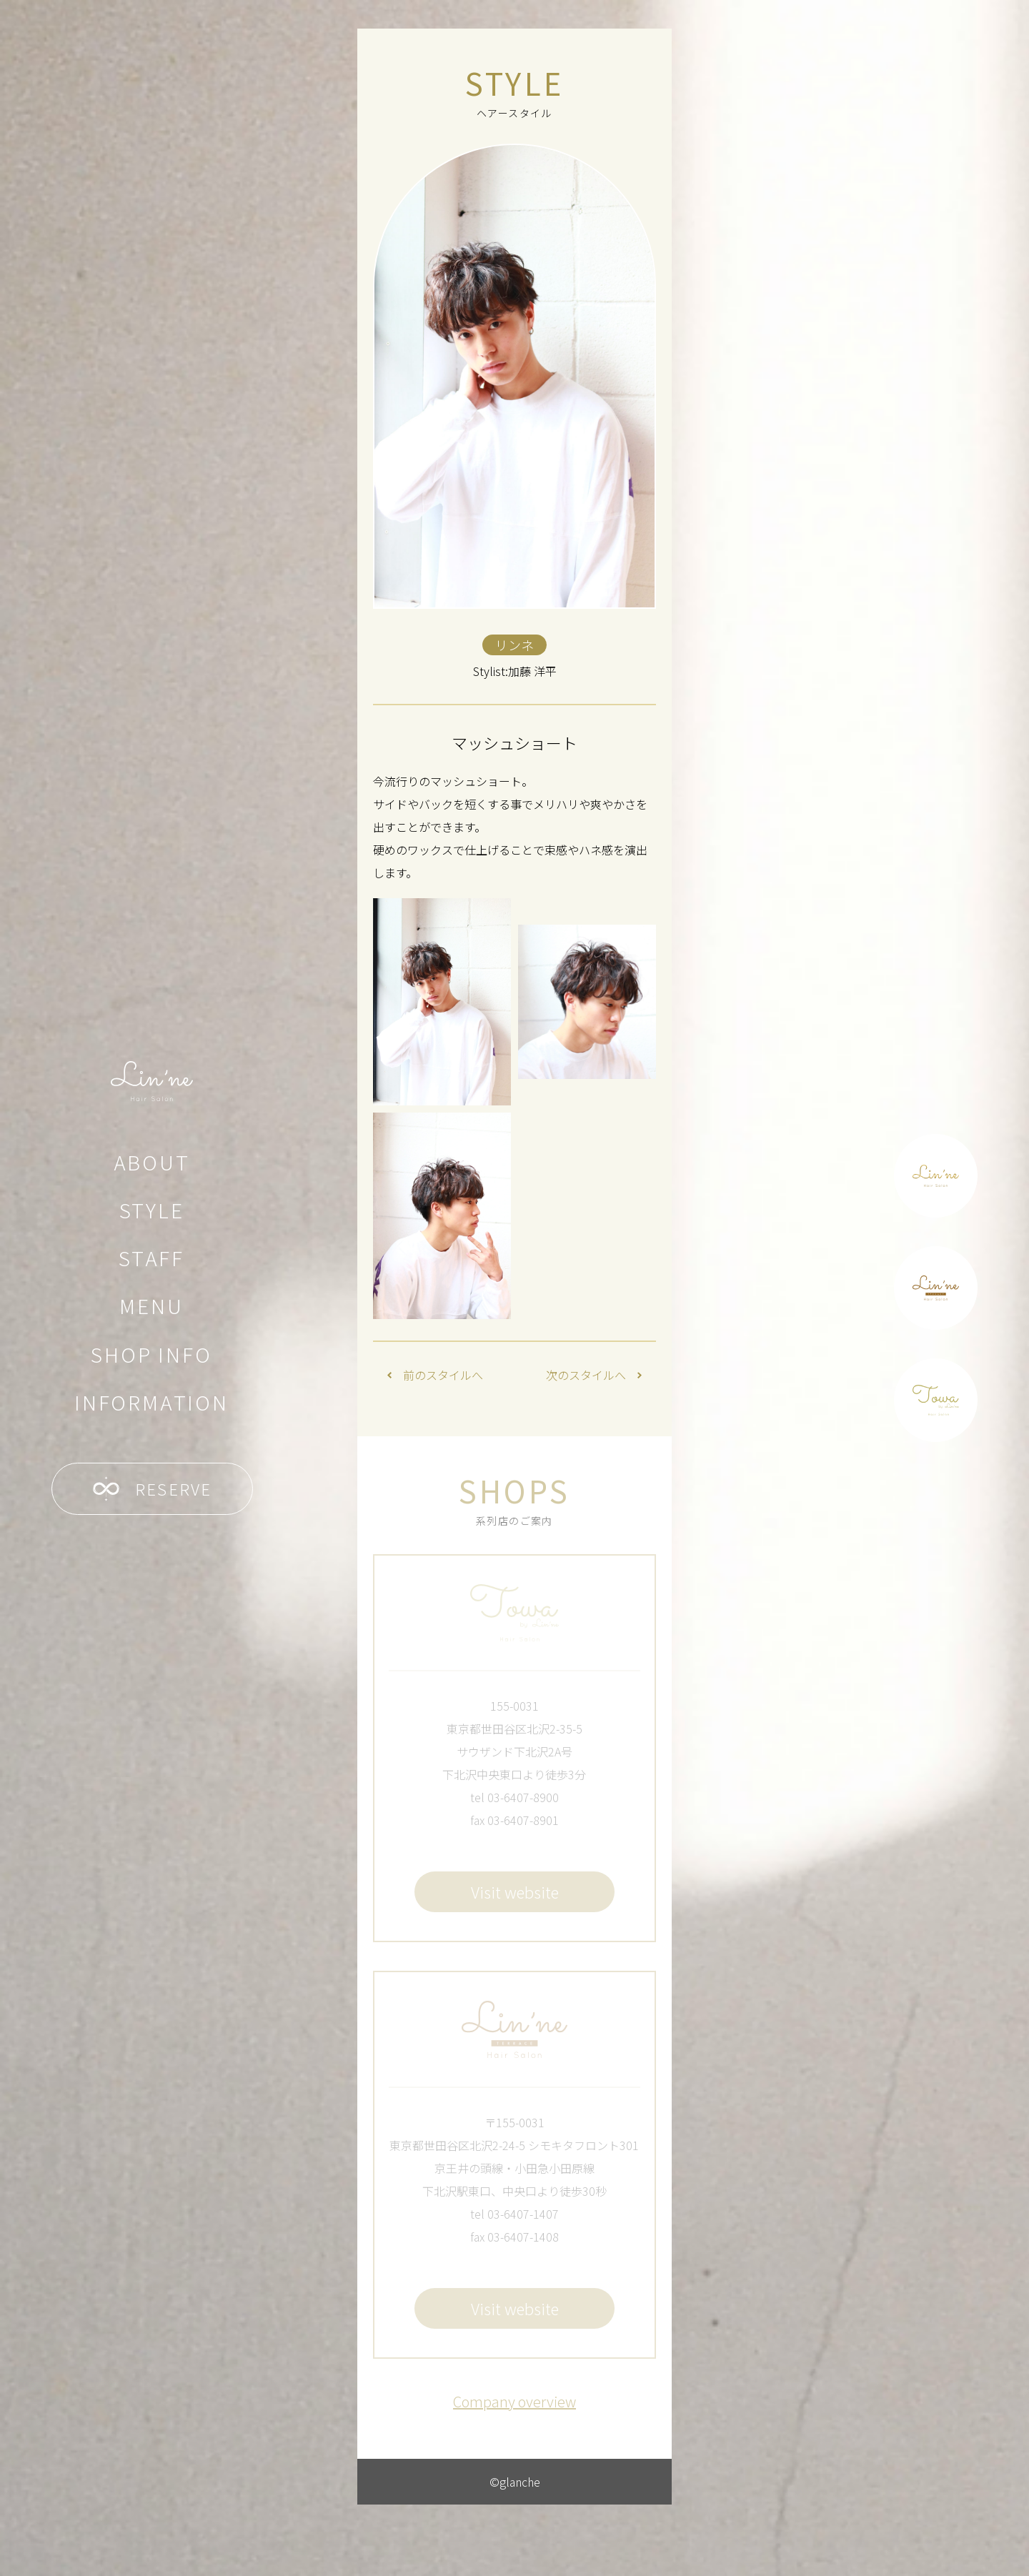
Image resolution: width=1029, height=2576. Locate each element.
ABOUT (152, 1162)
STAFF (151, 1257)
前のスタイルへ (435, 1374)
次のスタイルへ (594, 1374)
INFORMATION (151, 1402)
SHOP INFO (151, 1354)
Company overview (514, 2401)
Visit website (515, 1891)
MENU (151, 1305)
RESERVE (152, 1488)
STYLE (151, 1209)
